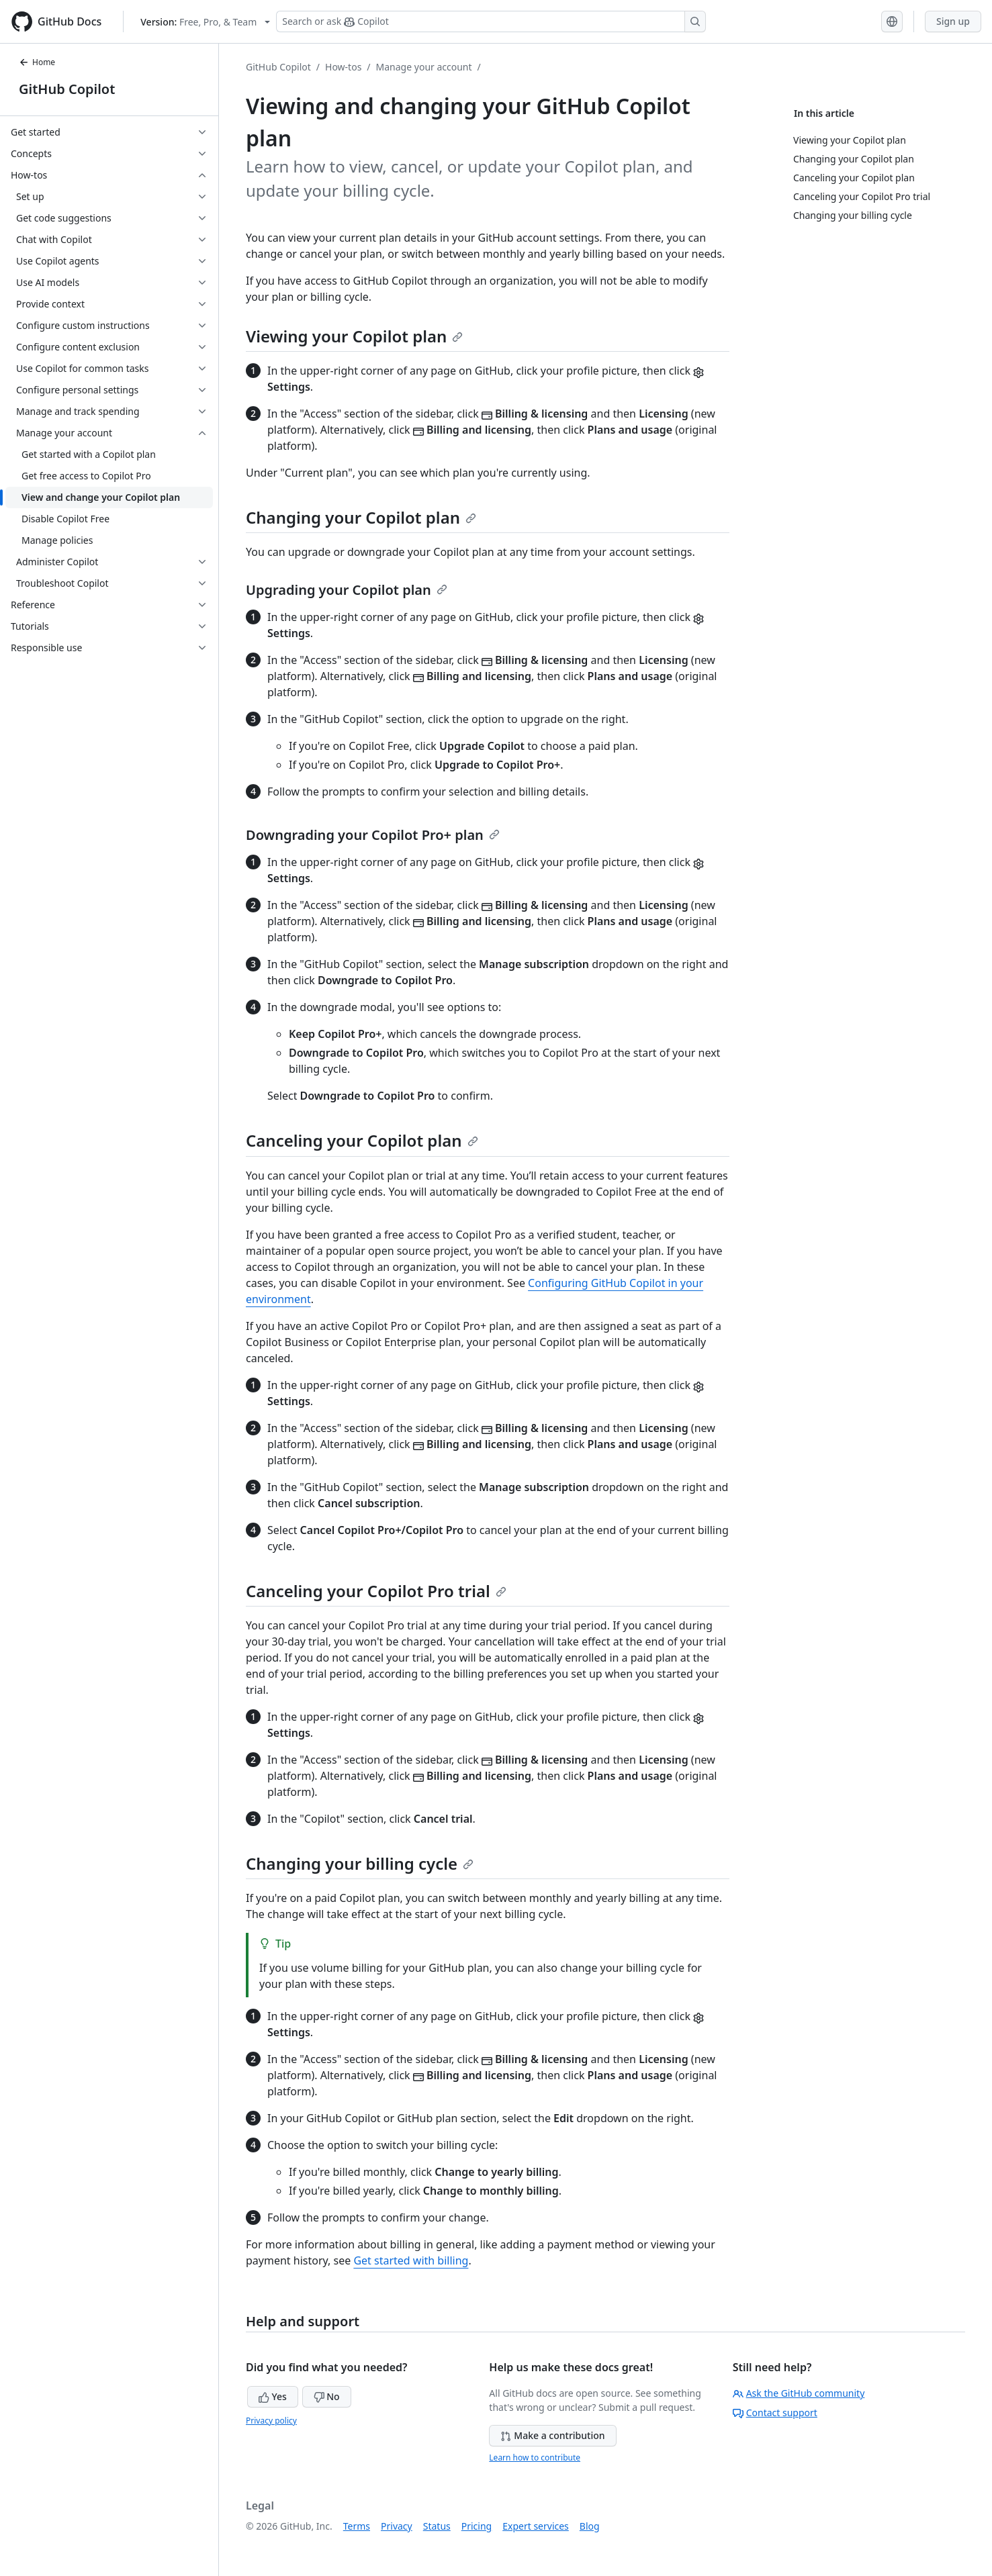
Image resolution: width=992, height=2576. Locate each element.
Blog (590, 2526)
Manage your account (424, 66)
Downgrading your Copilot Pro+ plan (373, 835)
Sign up (953, 21)
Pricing (476, 2526)
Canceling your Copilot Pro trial (376, 1591)
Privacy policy (271, 2420)
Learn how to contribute (534, 2457)
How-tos (343, 66)
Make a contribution (552, 2435)
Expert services (535, 2526)
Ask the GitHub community (799, 2393)
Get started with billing (410, 2260)
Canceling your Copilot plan (362, 1140)
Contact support (775, 2412)
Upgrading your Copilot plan (346, 590)
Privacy (396, 2526)
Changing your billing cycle (360, 1863)
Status (437, 2526)
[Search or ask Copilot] (491, 21)
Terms (356, 2526)
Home (37, 62)
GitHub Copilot (67, 89)
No (327, 2396)
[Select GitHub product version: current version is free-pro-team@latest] (205, 21)
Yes (273, 2396)
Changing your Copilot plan (361, 517)
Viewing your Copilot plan (354, 336)
